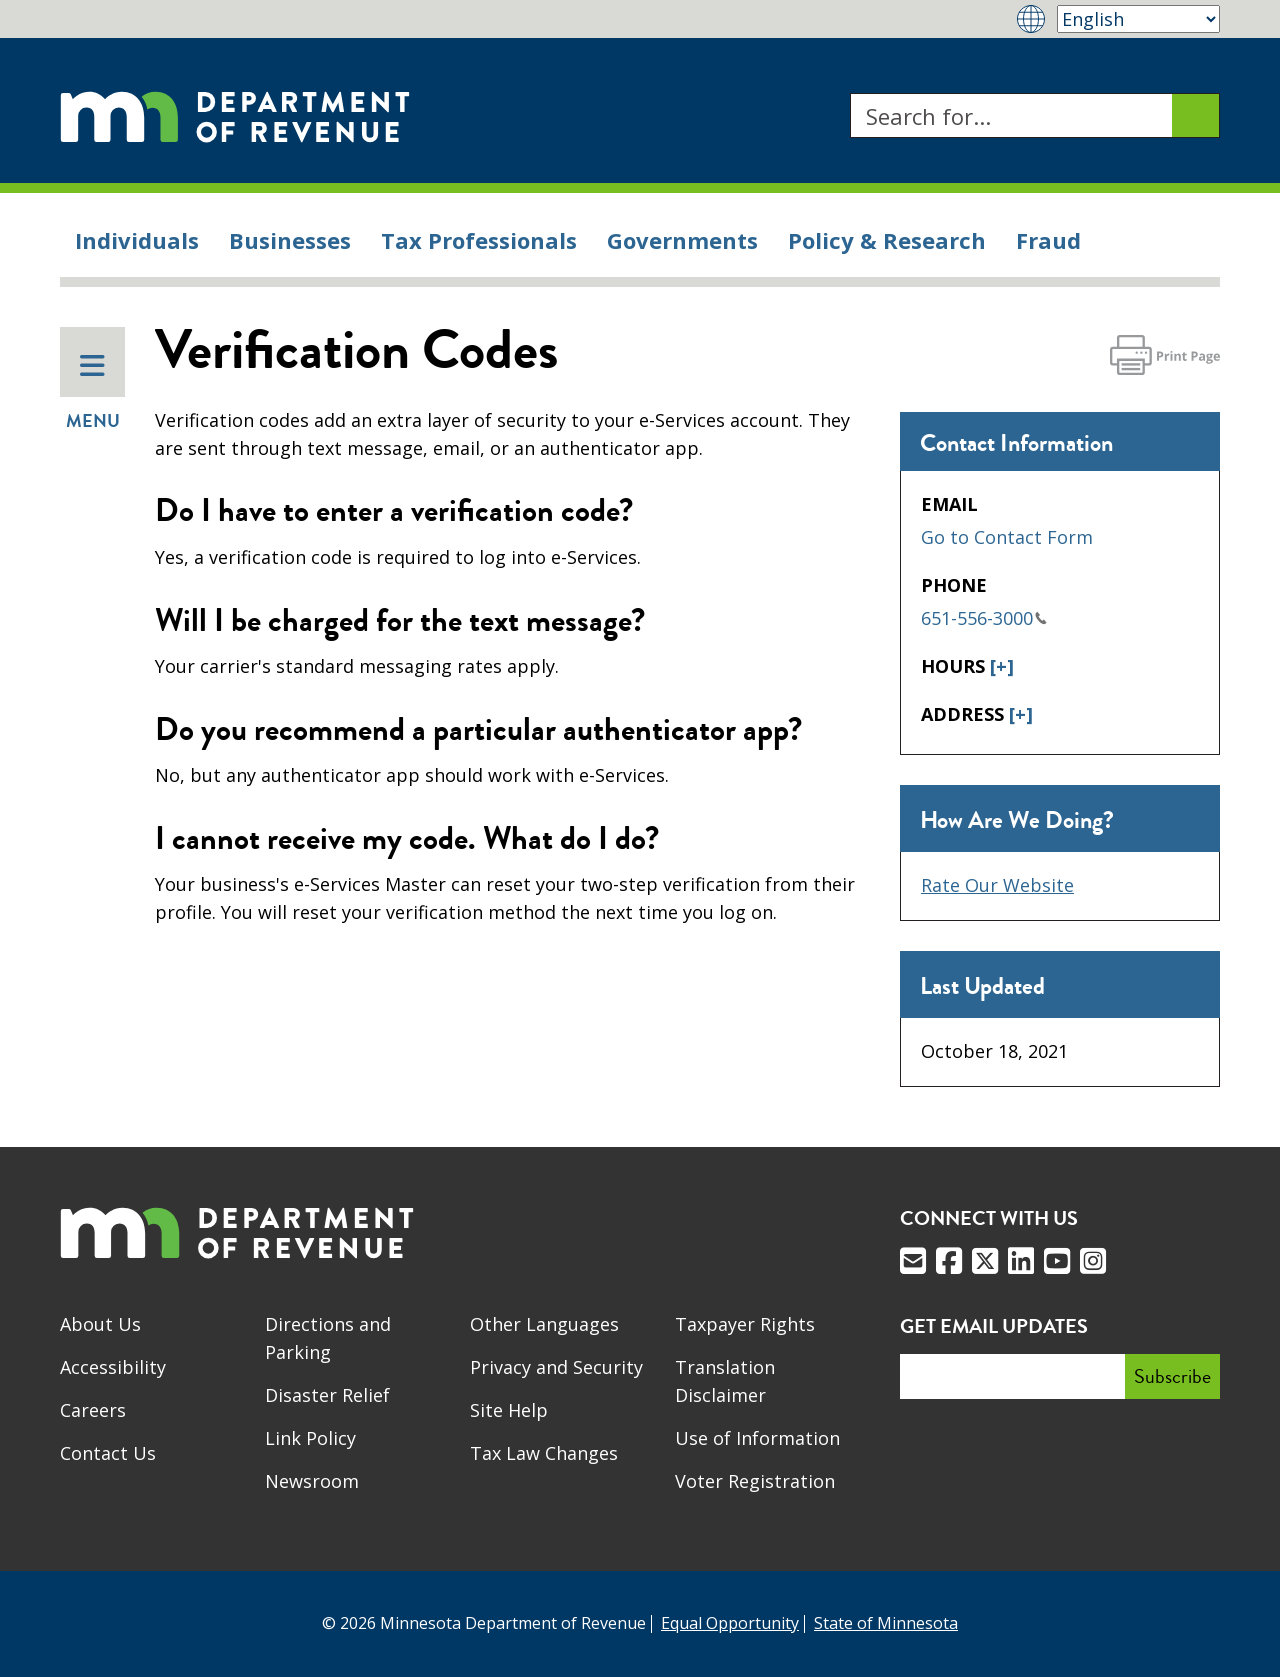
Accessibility (113, 1367)
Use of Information (757, 1438)
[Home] (235, 115)
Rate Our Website (997, 885)
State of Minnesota (886, 1623)
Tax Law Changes (544, 1453)
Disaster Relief (327, 1395)
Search (849, 93)
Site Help (509, 1410)
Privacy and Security (556, 1367)
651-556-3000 (984, 618)
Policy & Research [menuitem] (887, 240)
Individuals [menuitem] (137, 240)
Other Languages (544, 1324)
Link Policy (310, 1438)
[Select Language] (1138, 19)
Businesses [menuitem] (290, 240)
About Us (100, 1324)
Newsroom (312, 1481)
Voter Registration (755, 1481)
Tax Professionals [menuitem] (479, 240)
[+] (1002, 666)
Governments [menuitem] (682, 240)
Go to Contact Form (1007, 537)
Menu (93, 393)
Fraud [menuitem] (1048, 240)
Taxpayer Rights (745, 1324)
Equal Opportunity (730, 1623)
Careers (93, 1410)
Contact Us (108, 1453)
